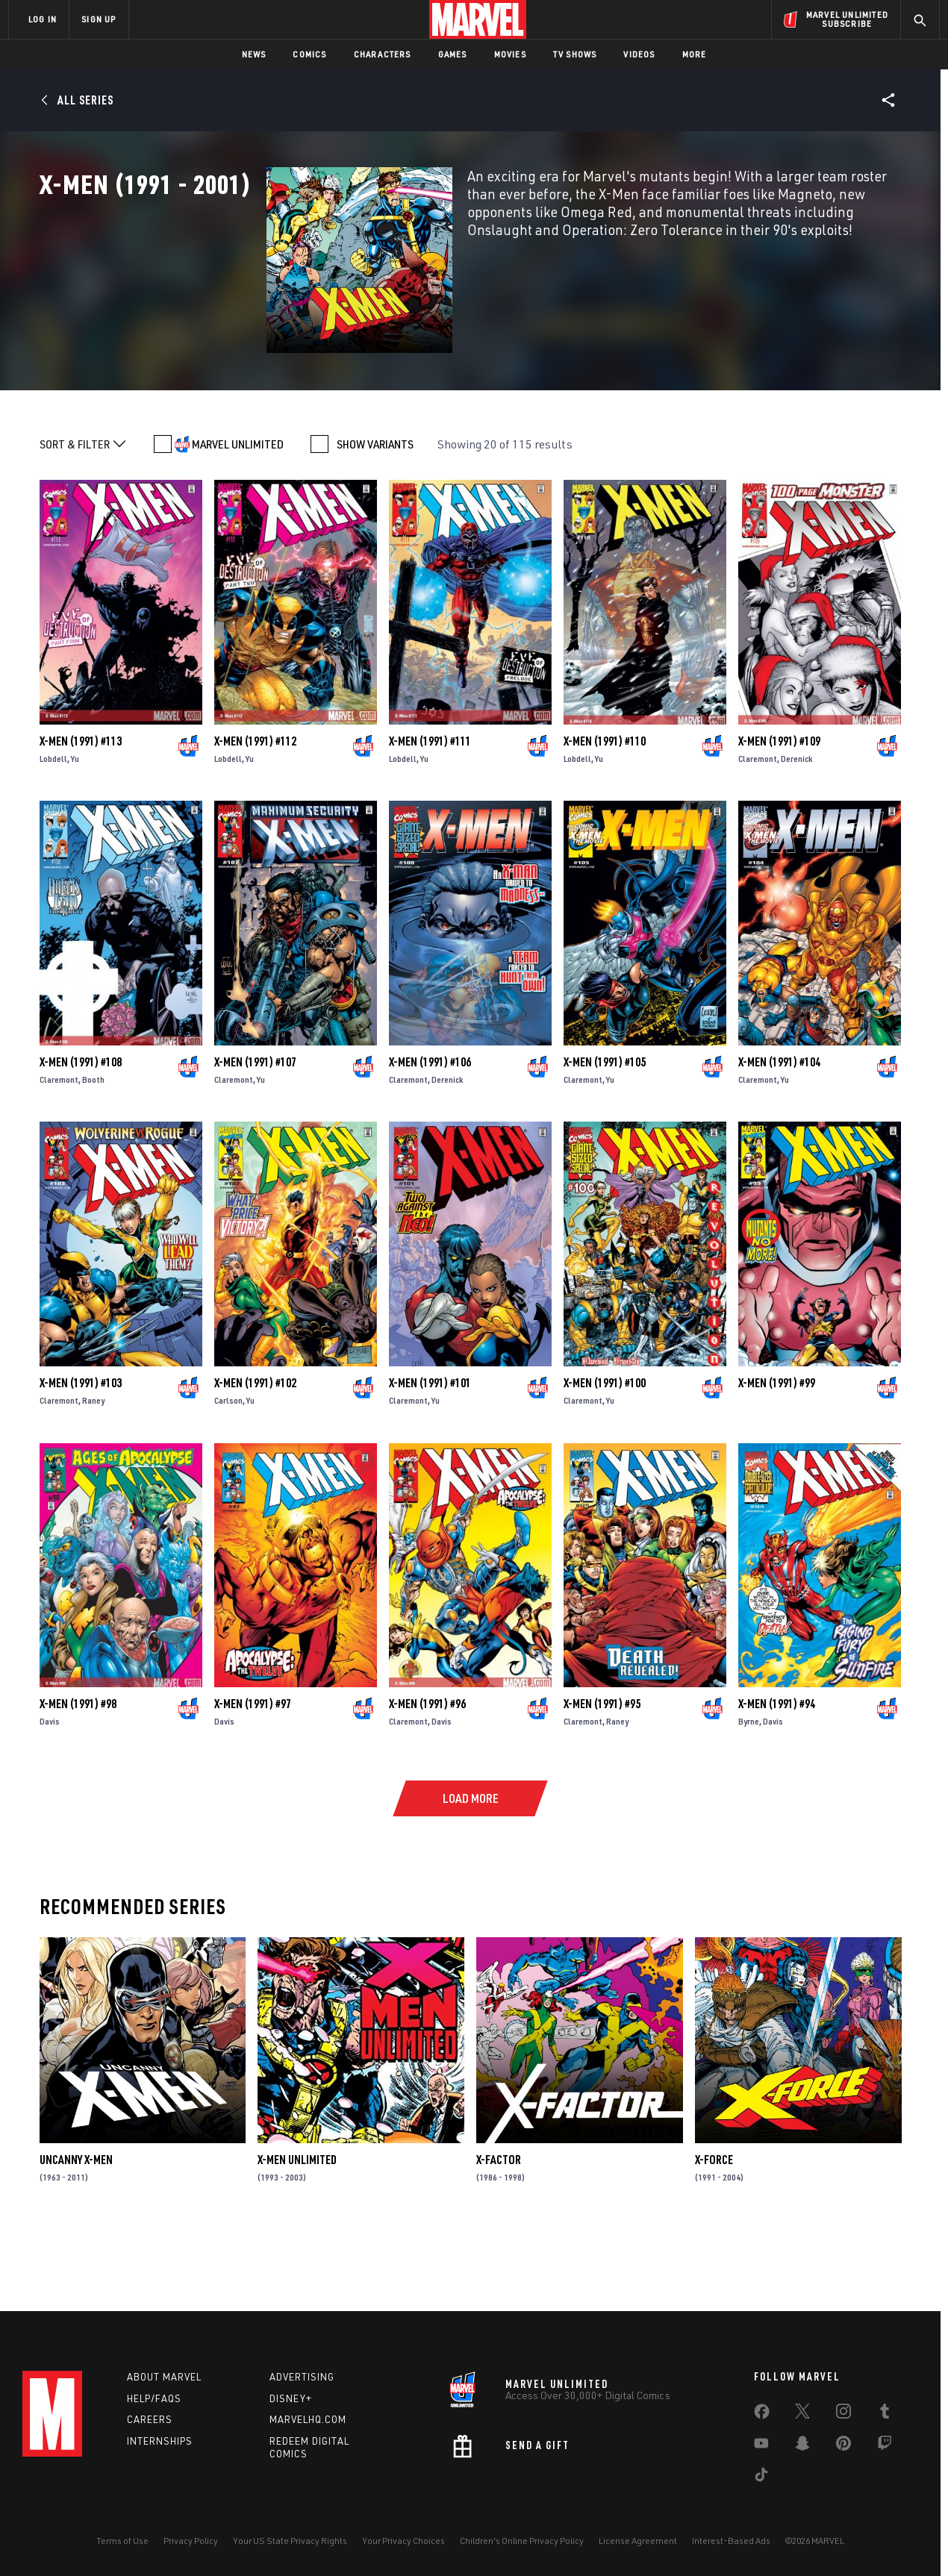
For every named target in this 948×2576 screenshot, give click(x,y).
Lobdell (53, 826)
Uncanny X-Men (76, 2228)
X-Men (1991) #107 (255, 1129)
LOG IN (42, 19)
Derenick (797, 826)
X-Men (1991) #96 (427, 1771)
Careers (149, 2419)
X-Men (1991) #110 (605, 808)
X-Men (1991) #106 (430, 1129)
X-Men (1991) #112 (255, 808)
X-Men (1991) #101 (430, 1450)
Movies (510, 54)
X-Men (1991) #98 (78, 1771)
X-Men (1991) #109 (779, 808)
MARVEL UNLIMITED (238, 512)
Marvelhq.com (307, 2419)
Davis (50, 1789)
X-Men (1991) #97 (252, 1771)
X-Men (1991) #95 (602, 1771)
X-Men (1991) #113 (81, 808)
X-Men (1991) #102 (255, 1450)
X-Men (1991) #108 (81, 1129)
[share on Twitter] (802, 2414)
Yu (75, 826)
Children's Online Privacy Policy (522, 2540)
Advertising (301, 2377)
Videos (639, 54)
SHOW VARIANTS (375, 512)
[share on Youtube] (761, 2446)
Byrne (748, 1789)
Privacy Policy (190, 2540)
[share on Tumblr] (884, 2414)
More (694, 54)
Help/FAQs (154, 2398)
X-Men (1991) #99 (776, 1450)
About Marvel (164, 2377)
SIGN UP (98, 19)
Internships (160, 2441)
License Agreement (638, 2540)
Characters (382, 54)
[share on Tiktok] (761, 2477)
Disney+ (290, 2398)
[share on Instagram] (843, 2414)
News (254, 54)
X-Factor (498, 2228)
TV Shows (575, 54)
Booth (93, 1147)
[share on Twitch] (884, 2446)
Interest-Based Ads (731, 2540)
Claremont (757, 826)
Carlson (228, 1468)
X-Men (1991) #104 (779, 1129)
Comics (309, 54)
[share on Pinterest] (843, 2446)
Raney (93, 1468)
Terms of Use (122, 2540)
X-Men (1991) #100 (605, 1450)
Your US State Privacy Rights (290, 2540)
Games (452, 54)
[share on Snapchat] (802, 2446)
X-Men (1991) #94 (776, 1771)
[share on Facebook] (762, 2414)
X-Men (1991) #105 (605, 1129)
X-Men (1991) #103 (81, 1450)
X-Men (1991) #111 (430, 808)
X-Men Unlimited (297, 2228)
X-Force (714, 2228)
